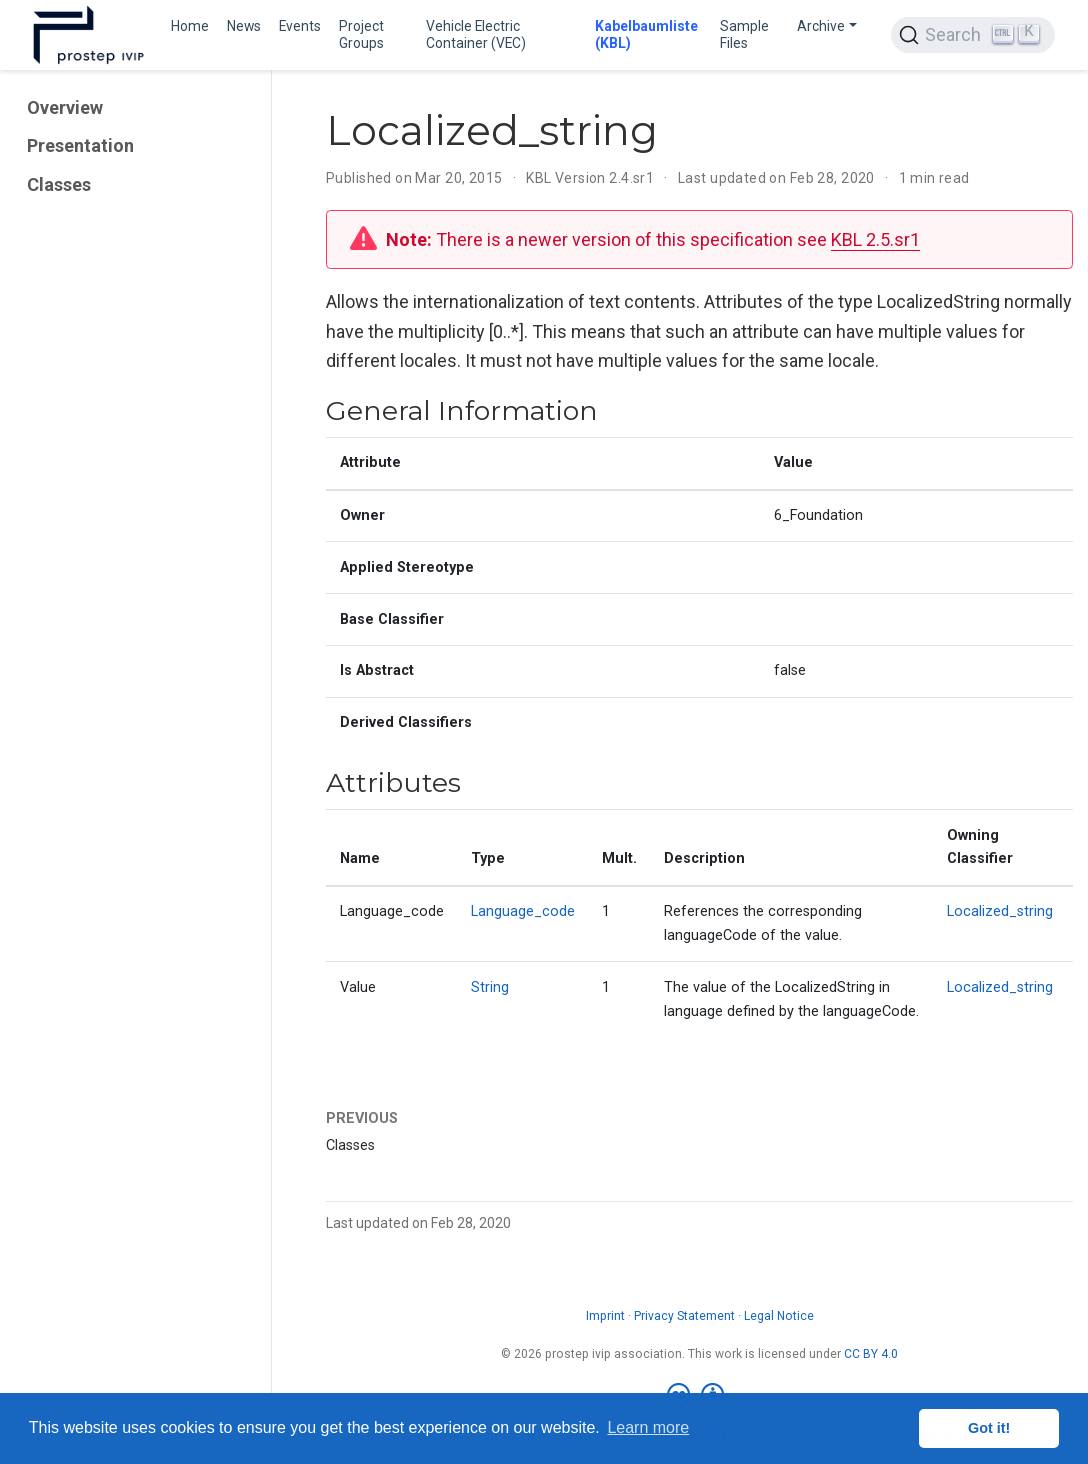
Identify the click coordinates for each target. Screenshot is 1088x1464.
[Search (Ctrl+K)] (973, 35)
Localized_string (1000, 911)
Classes (59, 184)
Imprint (605, 1316)
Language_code (523, 911)
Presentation (80, 146)
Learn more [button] (648, 1427)
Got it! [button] (989, 1428)
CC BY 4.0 (871, 1354)
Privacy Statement (684, 1316)
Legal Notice (779, 1316)
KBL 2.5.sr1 (875, 239)
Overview (65, 107)
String (490, 987)
